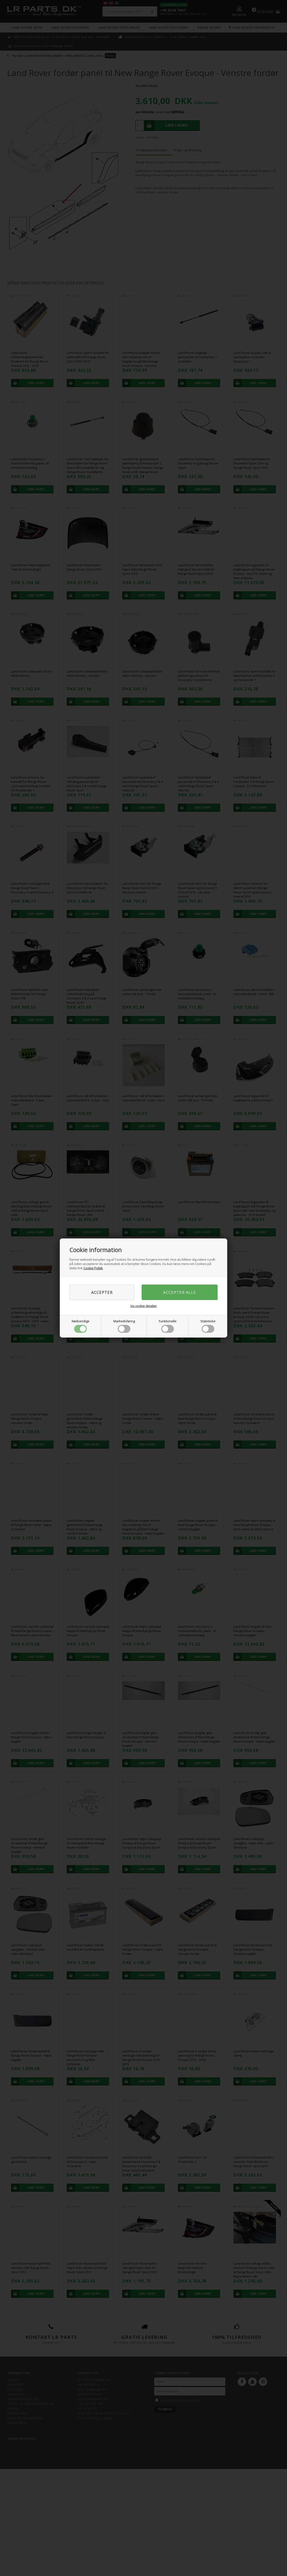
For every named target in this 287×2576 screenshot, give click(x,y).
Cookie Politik (93, 1268)
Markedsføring (124, 1326)
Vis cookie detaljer (143, 1306)
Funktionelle (168, 1326)
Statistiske (207, 1326)
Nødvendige (80, 1326)
